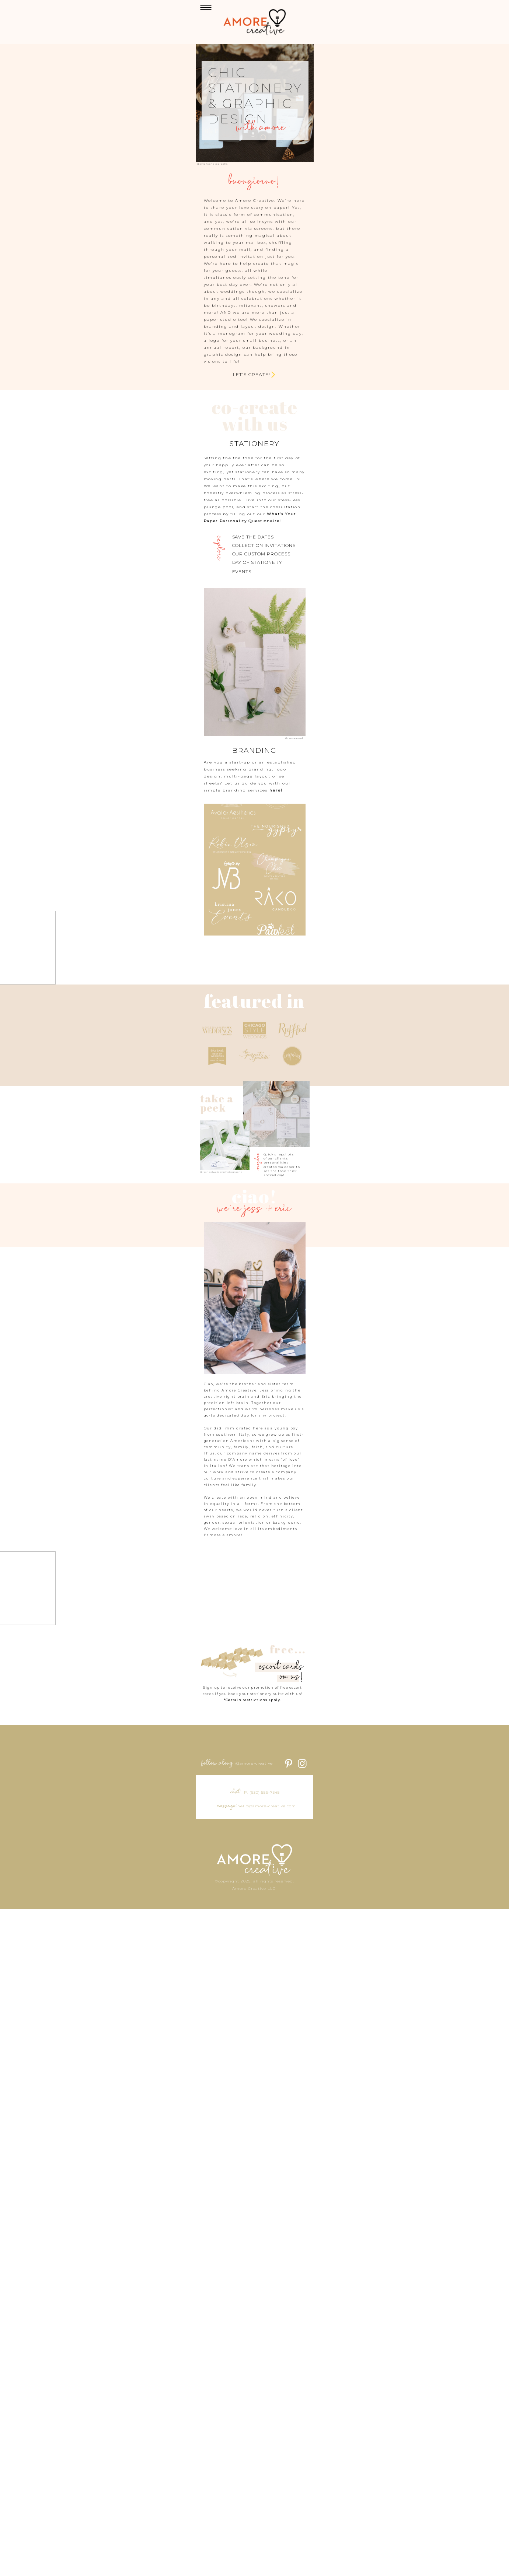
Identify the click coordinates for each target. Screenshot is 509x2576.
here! (243, 967)
